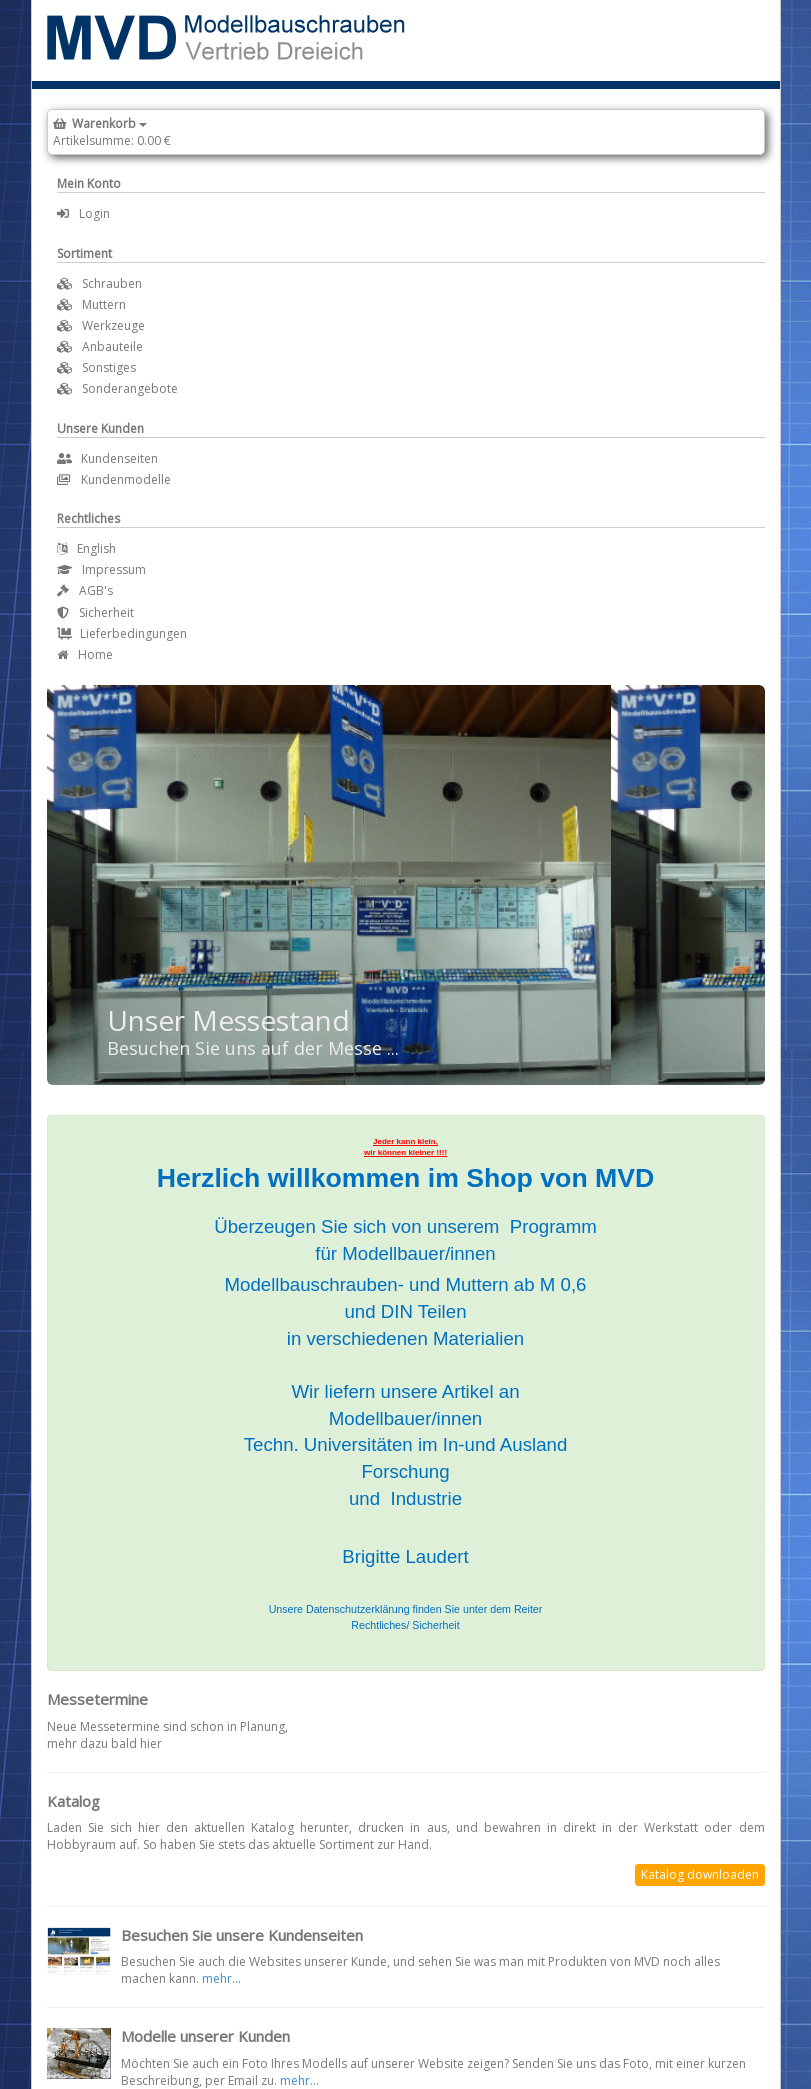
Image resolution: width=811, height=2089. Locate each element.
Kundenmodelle (114, 479)
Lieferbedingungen (122, 633)
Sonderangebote (130, 388)
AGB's (85, 590)
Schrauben (112, 283)
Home (85, 654)
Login (83, 213)
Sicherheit (95, 612)
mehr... (221, 1978)
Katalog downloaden (700, 1874)
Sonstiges (109, 367)
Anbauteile (112, 346)
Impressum (101, 569)
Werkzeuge (113, 325)
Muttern (104, 304)
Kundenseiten (107, 458)
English (86, 548)
